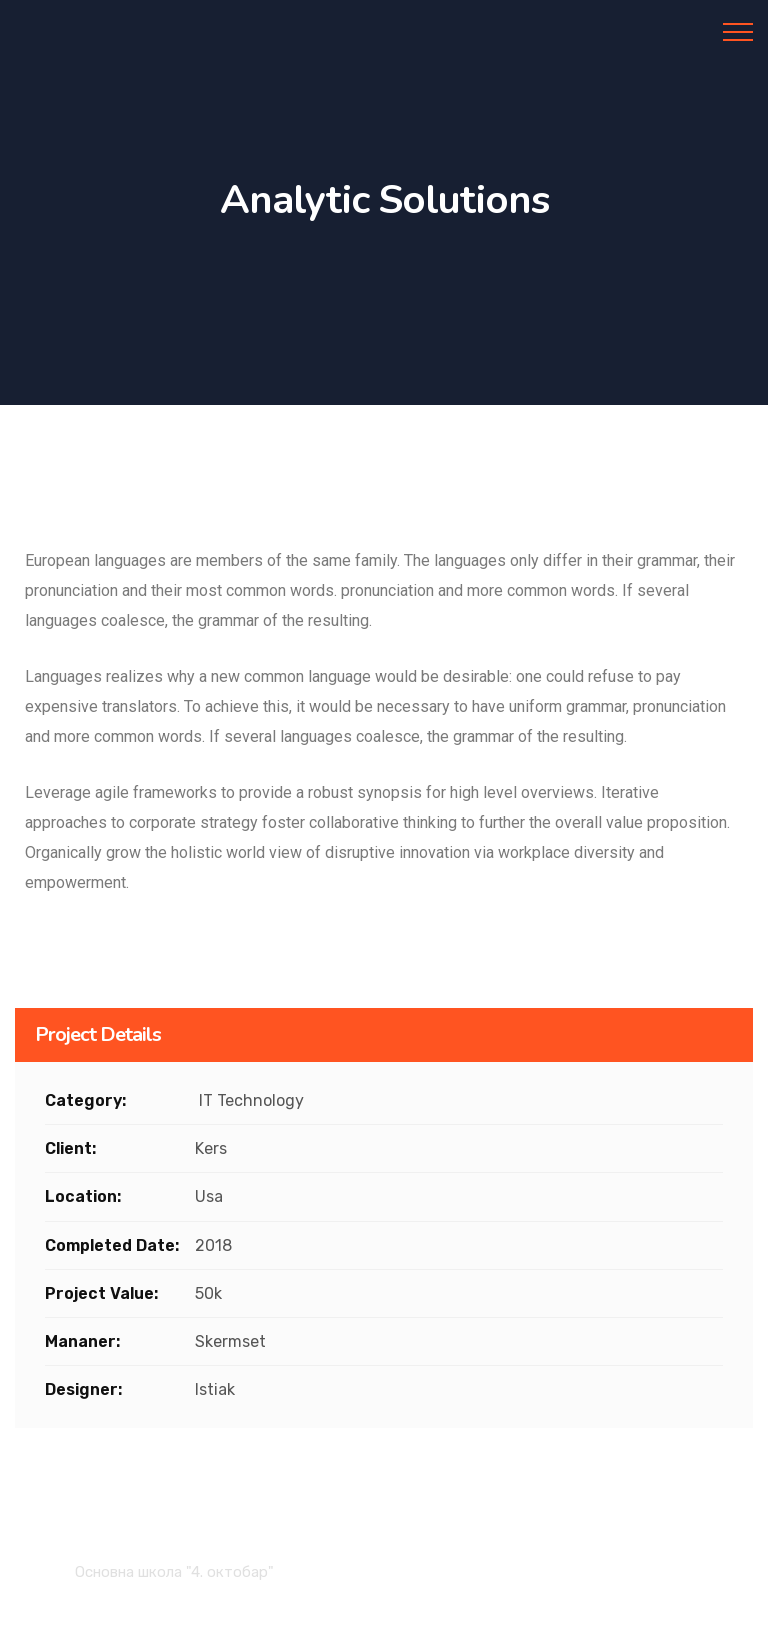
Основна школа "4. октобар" (174, 1572)
